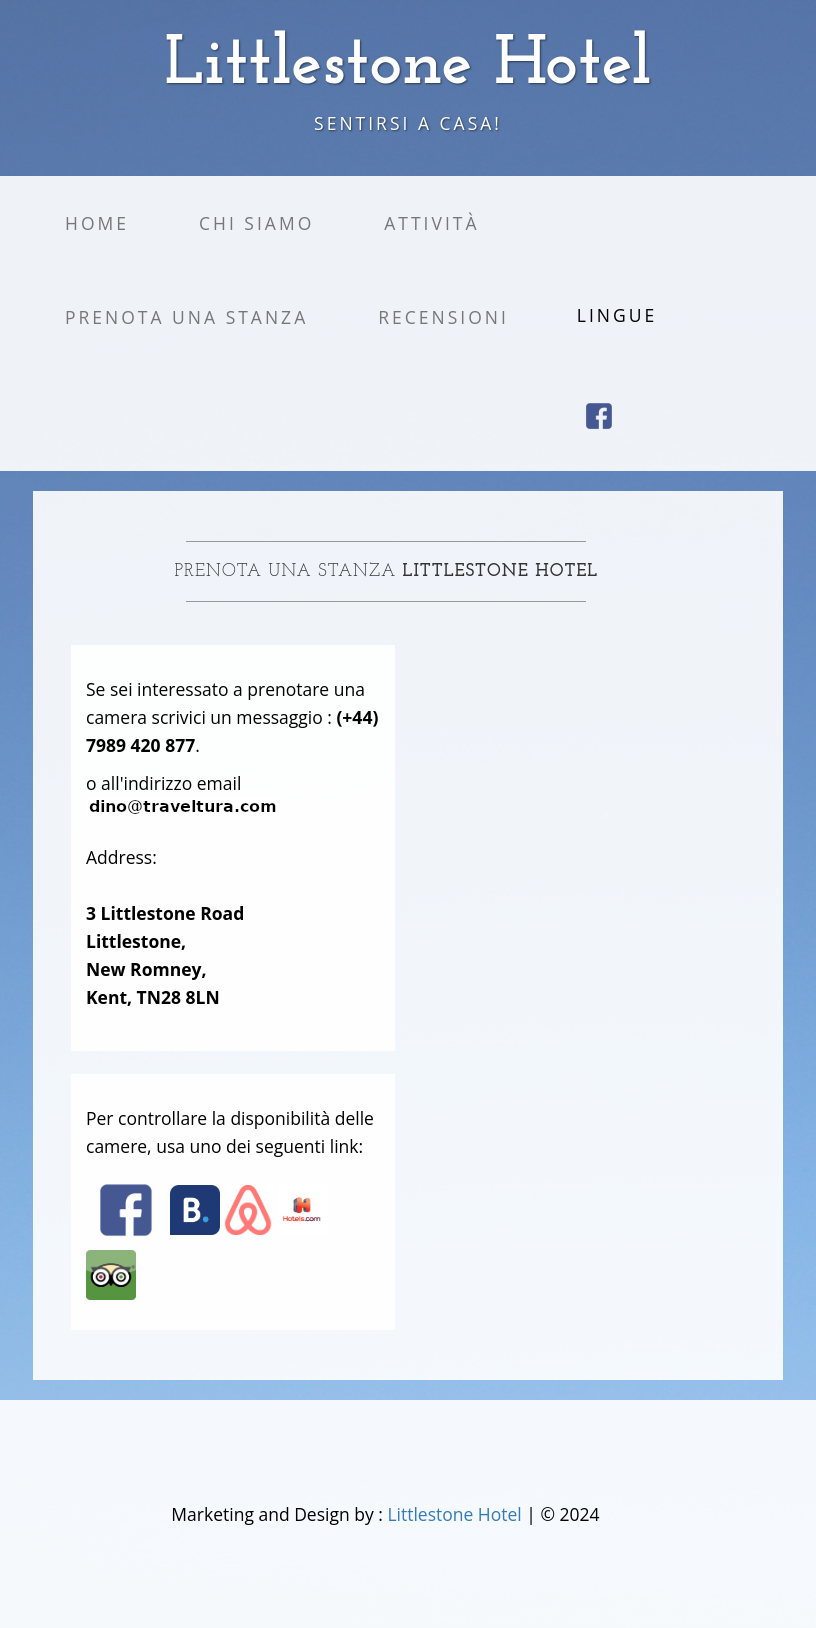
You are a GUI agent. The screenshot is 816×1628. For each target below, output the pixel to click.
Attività (431, 223)
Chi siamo (256, 223)
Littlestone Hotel (456, 1514)
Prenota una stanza (186, 317)
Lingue (617, 315)
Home (97, 223)
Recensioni (443, 317)
